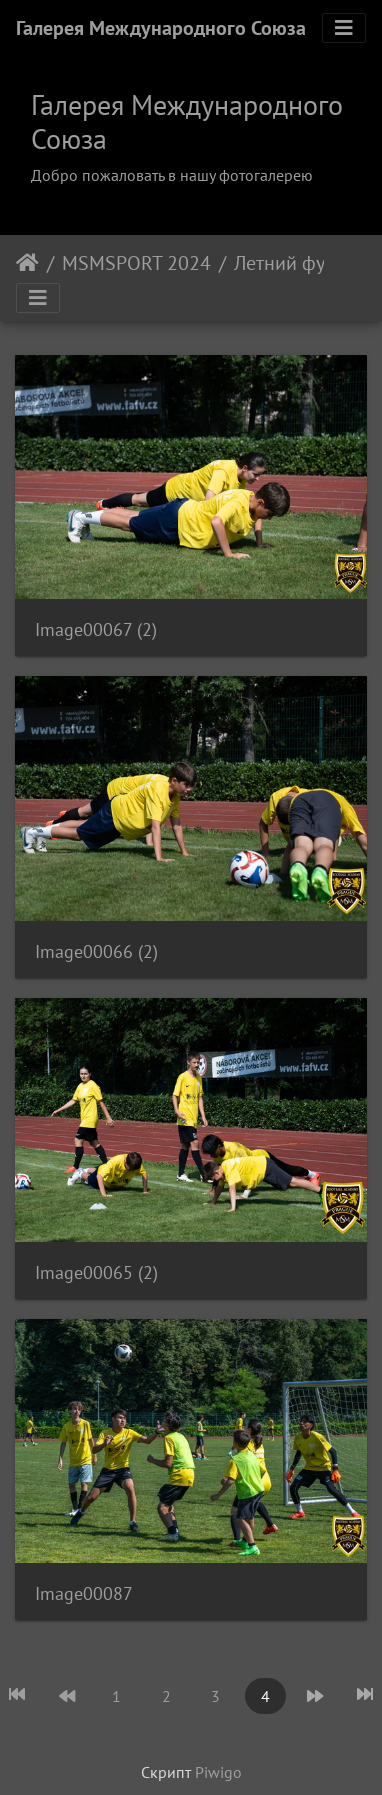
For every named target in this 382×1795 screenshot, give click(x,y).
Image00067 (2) (96, 629)
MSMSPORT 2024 (136, 263)
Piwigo (218, 1772)
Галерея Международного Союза (161, 28)
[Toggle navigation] (344, 28)
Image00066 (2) (96, 951)
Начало (27, 263)
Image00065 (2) (96, 1272)
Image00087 (84, 1593)
